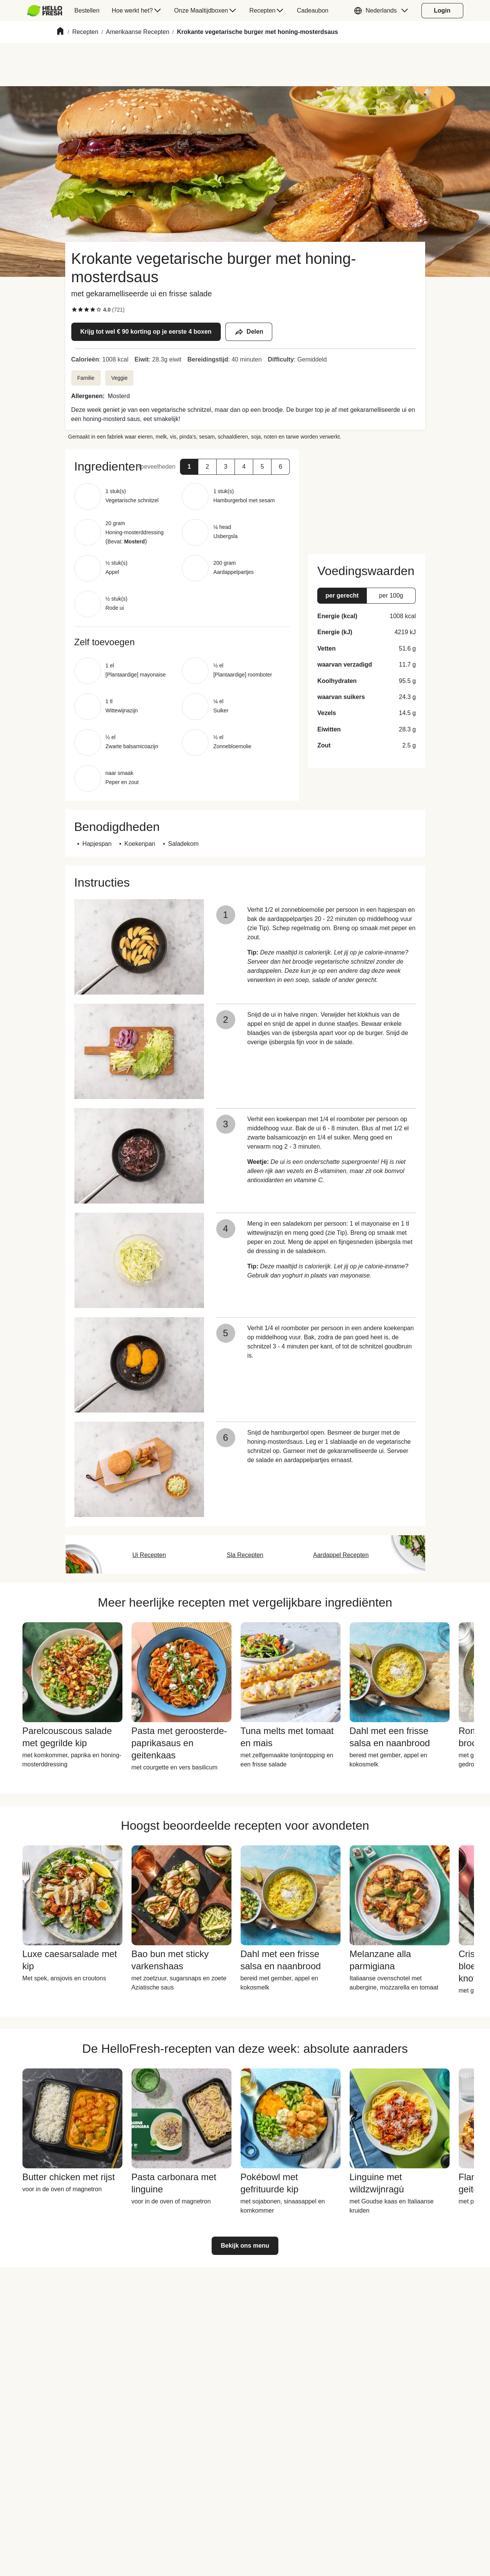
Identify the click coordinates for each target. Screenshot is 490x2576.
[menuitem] (48, 10)
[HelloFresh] (45, 10)
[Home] (60, 32)
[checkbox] (74, 310)
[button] (382, 10)
